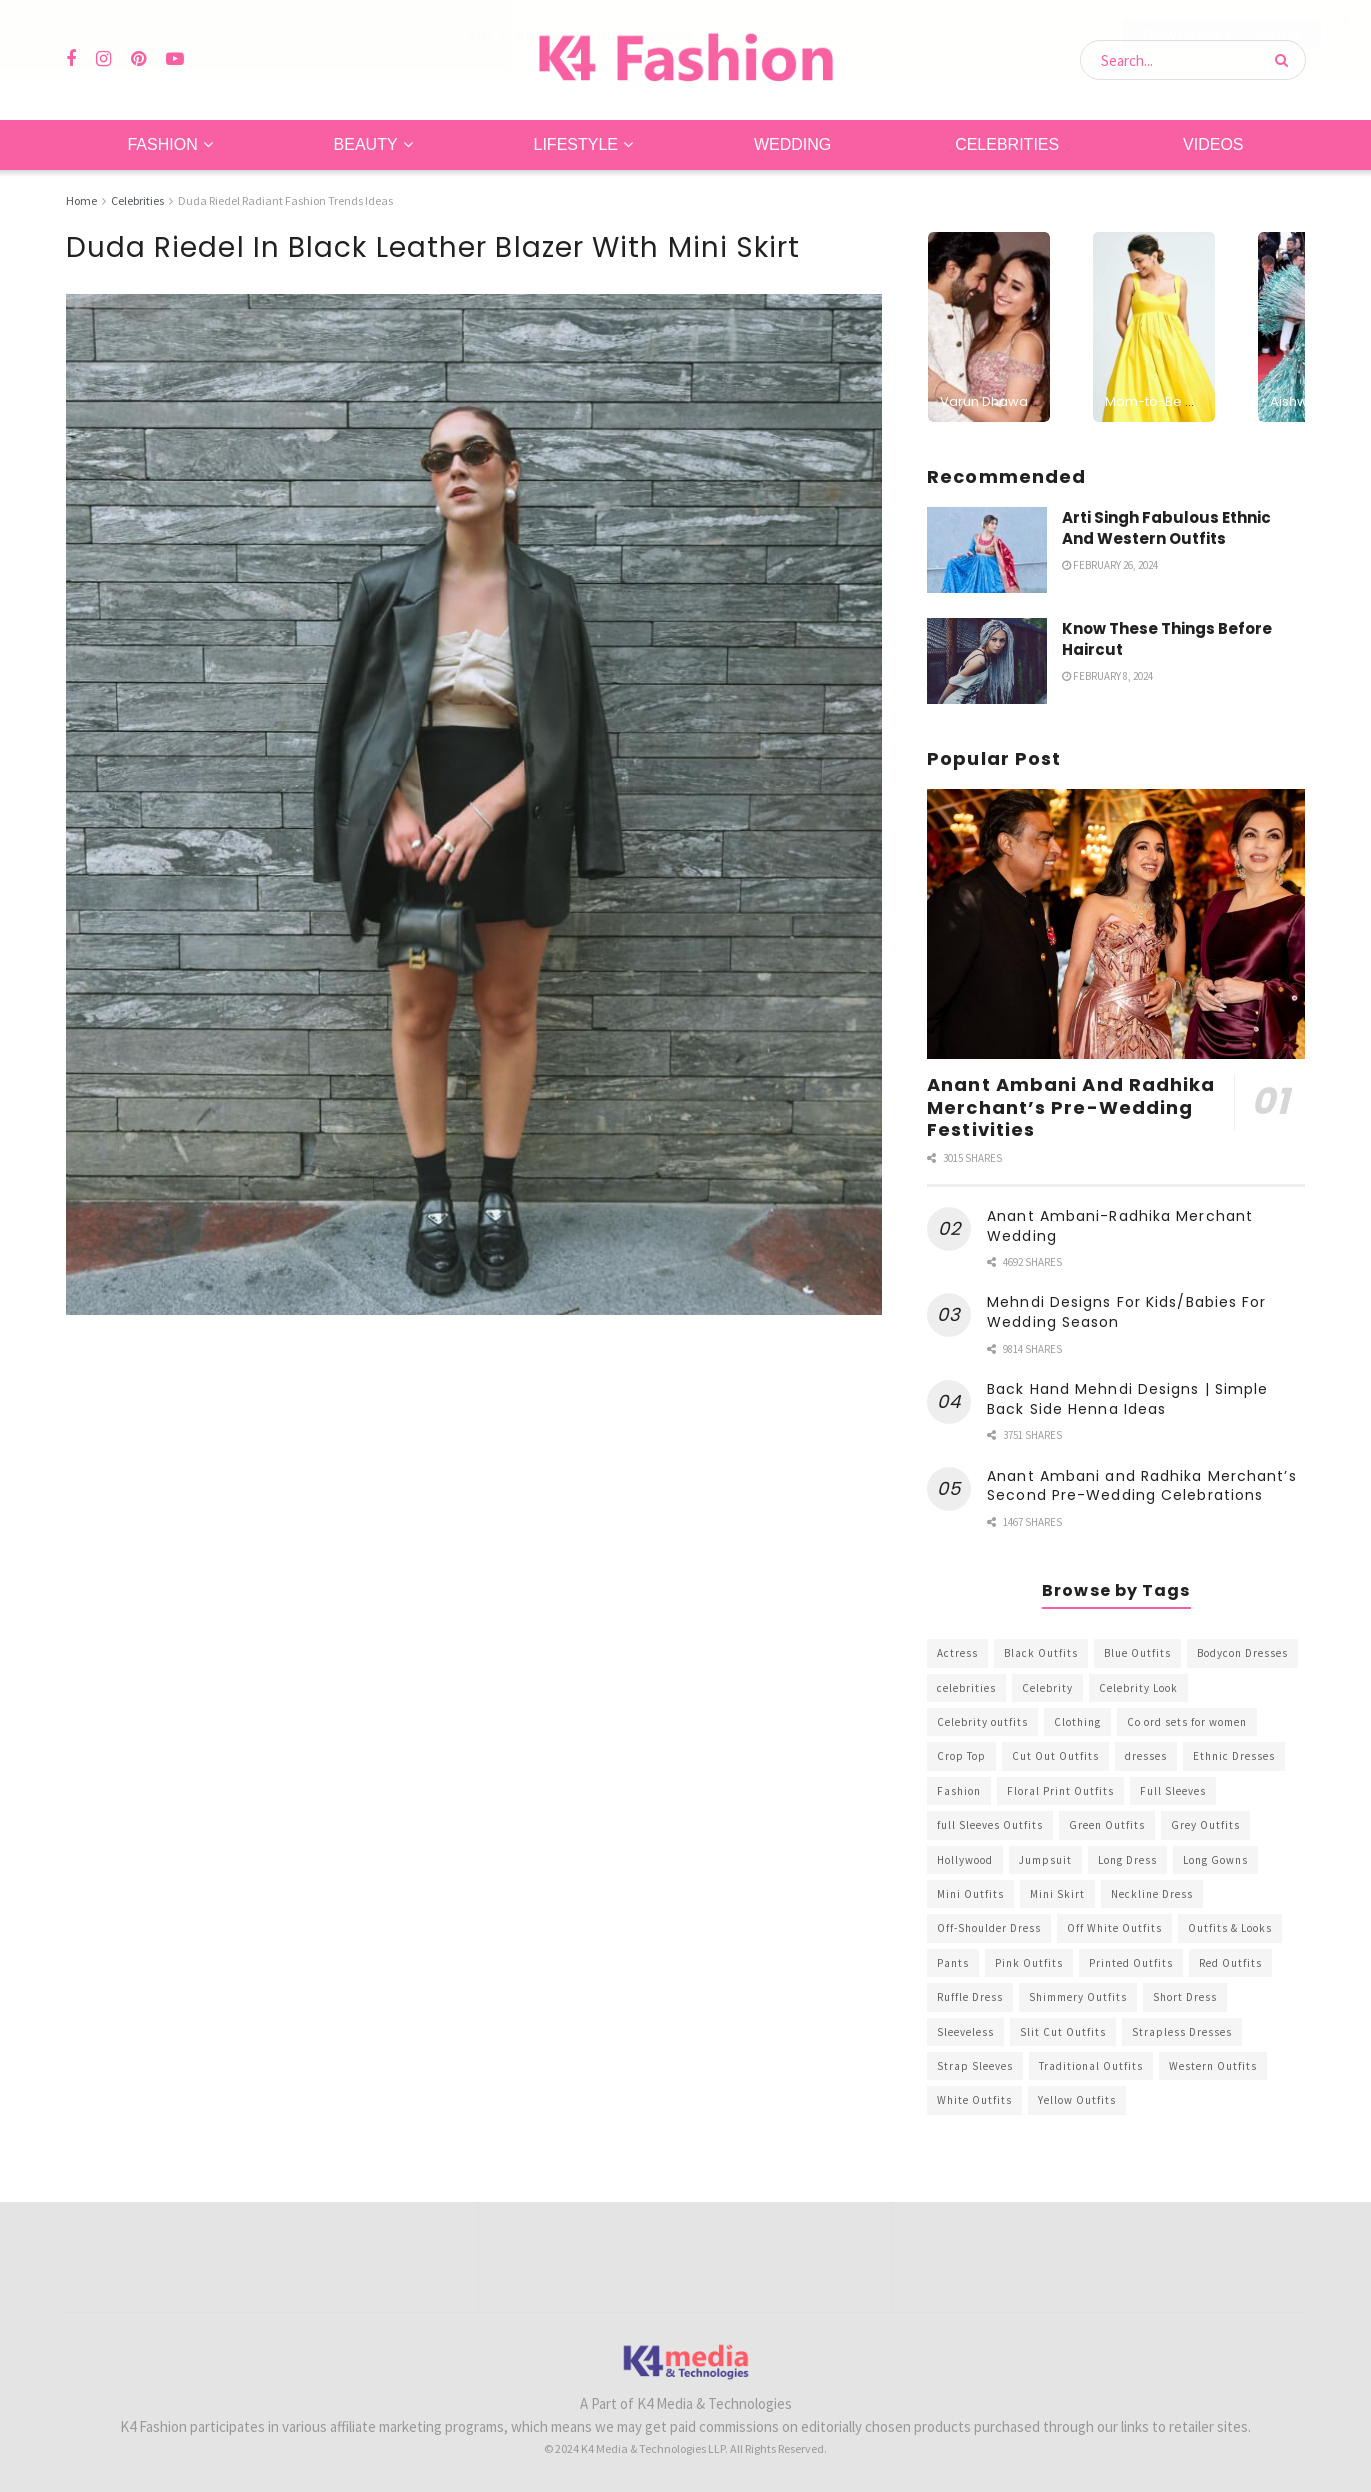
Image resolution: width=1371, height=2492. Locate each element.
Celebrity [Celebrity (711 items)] (1047, 1687)
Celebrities (1007, 143)
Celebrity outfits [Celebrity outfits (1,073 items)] (982, 1721)
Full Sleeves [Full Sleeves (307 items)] (1173, 1790)
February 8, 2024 (1107, 675)
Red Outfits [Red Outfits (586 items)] (1230, 1962)
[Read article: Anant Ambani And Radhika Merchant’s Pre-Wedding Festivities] (1116, 923)
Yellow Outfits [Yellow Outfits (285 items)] (1077, 2100)
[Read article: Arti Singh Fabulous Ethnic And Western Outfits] (987, 549)
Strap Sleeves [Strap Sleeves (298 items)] (975, 2065)
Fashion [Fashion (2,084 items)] (959, 1790)
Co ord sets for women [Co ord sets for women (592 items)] (1187, 1721)
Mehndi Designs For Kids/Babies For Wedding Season (1126, 1312)
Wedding (792, 143)
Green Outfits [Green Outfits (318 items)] (1107, 1825)
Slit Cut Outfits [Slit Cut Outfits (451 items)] (1063, 2031)
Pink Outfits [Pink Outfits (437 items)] (1029, 1962)
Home (81, 199)
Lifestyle (576, 143)
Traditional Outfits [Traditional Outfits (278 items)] (1091, 2065)
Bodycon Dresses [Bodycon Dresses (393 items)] (1242, 1653)
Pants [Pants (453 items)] (953, 1962)
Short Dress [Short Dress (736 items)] (1185, 1997)
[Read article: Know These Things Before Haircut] (987, 660)
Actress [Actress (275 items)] (957, 1653)
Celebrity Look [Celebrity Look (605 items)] (1138, 1687)
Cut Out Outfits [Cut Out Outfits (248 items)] (1055, 1756)
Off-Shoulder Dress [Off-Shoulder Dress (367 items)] (989, 1928)
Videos (1213, 143)
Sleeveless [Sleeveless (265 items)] (965, 2031)
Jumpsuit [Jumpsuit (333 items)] (1045, 1859)
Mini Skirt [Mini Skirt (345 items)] (1057, 1893)
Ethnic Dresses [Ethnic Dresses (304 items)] (1234, 1756)
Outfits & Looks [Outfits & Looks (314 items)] (1230, 1928)
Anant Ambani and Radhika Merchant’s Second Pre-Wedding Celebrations (1142, 1485)
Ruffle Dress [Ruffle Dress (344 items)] (970, 1997)
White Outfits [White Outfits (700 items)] (974, 2100)
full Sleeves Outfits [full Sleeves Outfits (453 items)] (990, 1825)
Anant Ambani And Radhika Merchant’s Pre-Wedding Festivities (1071, 1106)
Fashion (162, 143)
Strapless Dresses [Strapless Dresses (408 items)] (1182, 2031)
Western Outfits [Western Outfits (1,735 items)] (1213, 2065)
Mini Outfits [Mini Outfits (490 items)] (970, 1893)
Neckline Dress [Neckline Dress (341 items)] (1152, 1893)
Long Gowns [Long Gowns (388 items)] (1215, 1859)
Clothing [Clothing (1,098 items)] (1077, 1721)
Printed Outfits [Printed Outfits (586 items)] (1131, 1962)
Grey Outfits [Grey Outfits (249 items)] (1205, 1825)
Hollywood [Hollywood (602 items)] (965, 1859)
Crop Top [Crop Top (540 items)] (961, 1756)
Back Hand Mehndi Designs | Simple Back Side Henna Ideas (1127, 1399)
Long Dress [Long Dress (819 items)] (1127, 1859)
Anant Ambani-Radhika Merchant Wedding (1120, 1225)
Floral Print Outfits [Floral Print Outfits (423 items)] (1060, 1790)
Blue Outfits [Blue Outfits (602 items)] (1137, 1653)
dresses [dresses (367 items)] (1146, 1756)
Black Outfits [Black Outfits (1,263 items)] (1041, 1653)
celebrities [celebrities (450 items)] (966, 1687)
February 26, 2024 (1110, 564)
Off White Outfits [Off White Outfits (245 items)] (1114, 1928)
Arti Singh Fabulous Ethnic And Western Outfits (1166, 527)
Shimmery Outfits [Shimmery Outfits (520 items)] (1078, 1997)
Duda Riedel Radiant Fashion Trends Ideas (285, 199)
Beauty (366, 143)
